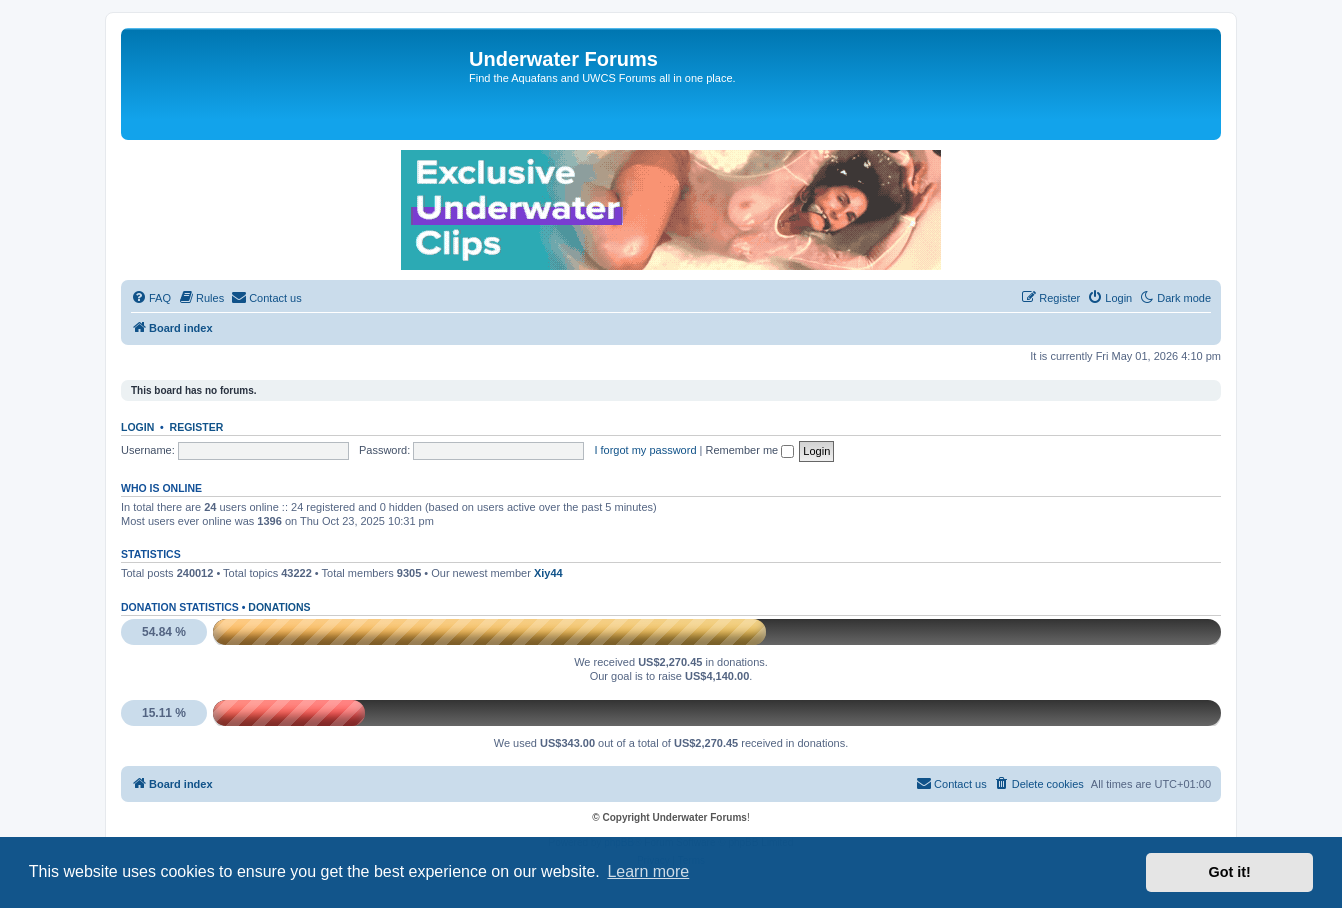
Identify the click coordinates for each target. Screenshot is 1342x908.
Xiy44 (548, 573)
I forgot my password (645, 450)
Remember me (749, 450)
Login (137, 427)
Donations (279, 607)
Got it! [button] (1230, 872)
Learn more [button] (648, 871)
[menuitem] (151, 298)
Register (197, 427)
